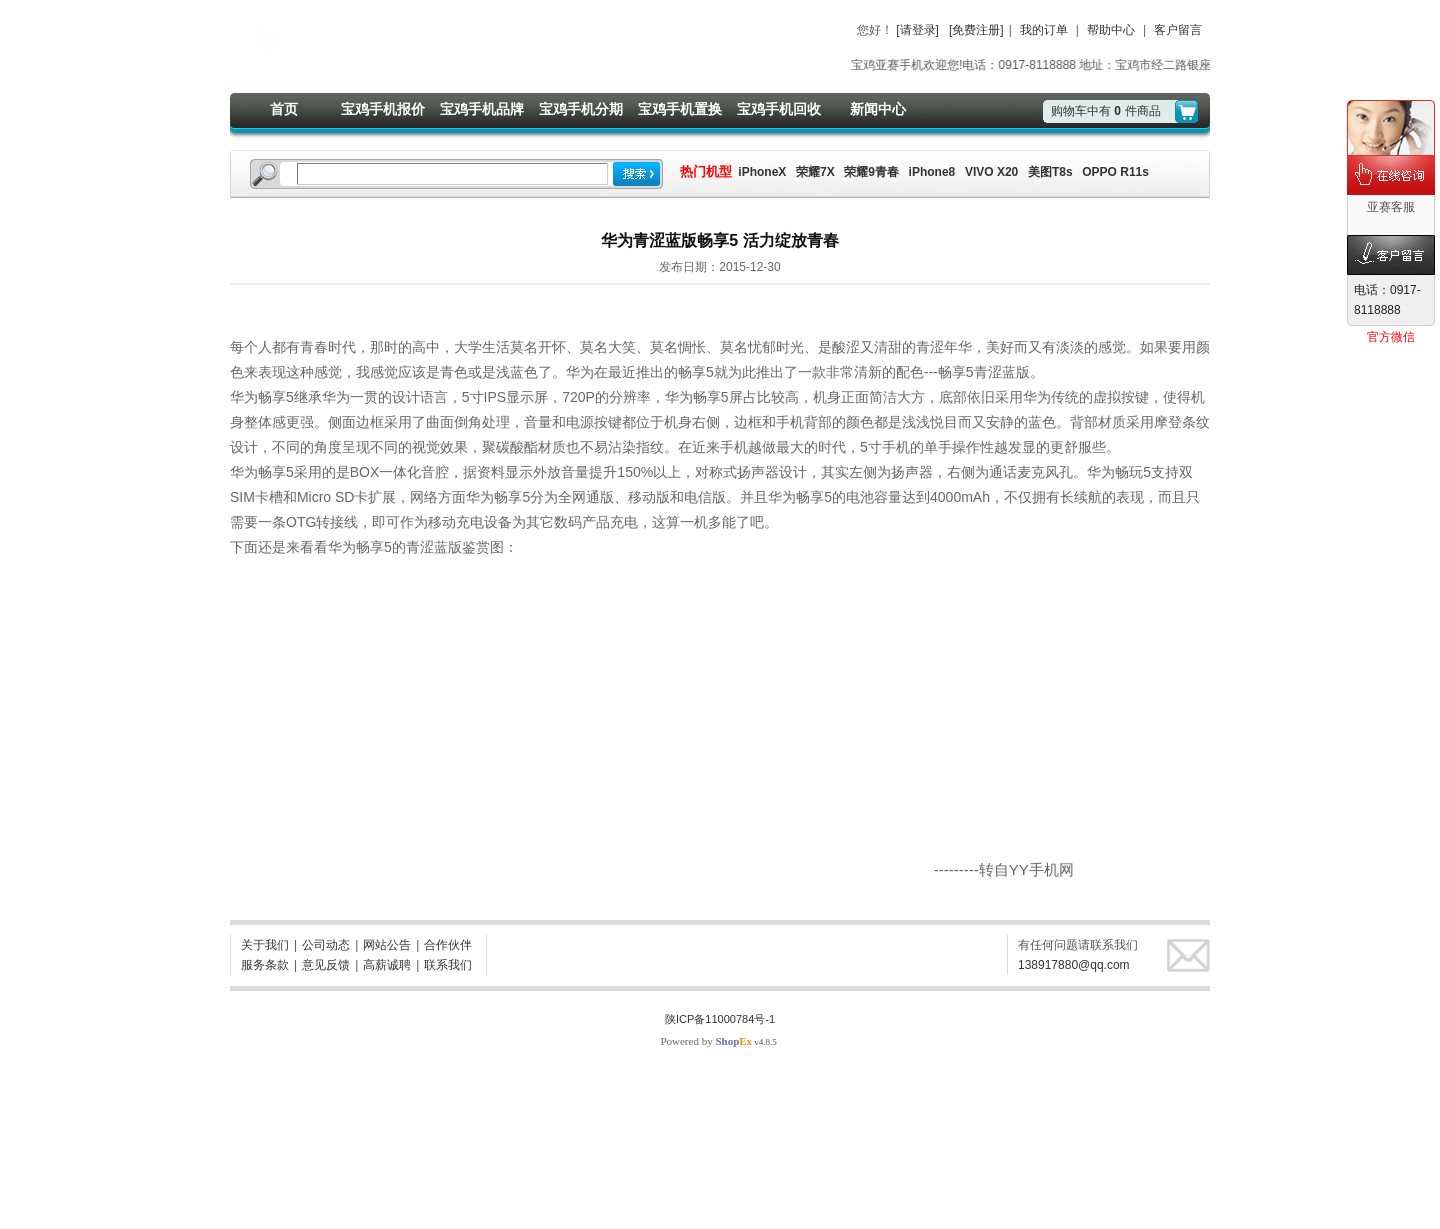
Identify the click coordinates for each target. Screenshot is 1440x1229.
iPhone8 (932, 172)
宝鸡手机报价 (383, 109)
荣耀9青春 (871, 172)
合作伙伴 (448, 945)
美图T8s (1050, 172)
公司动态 (326, 945)
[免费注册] (976, 30)
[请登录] (917, 30)
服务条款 (265, 965)
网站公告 (387, 945)
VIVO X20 (991, 172)
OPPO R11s (1115, 172)
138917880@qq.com (1074, 965)
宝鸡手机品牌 (482, 109)
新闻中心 (878, 109)
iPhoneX (760, 172)
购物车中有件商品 (1106, 111)
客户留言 (1178, 30)
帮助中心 (1111, 30)
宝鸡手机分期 (581, 109)
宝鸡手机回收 (779, 109)
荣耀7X (815, 172)
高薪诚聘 (387, 965)
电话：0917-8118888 (1387, 300)
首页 (284, 109)
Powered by (706, 1041)
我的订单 (1044, 30)
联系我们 (448, 965)
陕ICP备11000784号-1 (720, 1019)
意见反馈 (326, 965)
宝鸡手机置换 (680, 109)
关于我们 (265, 945)
